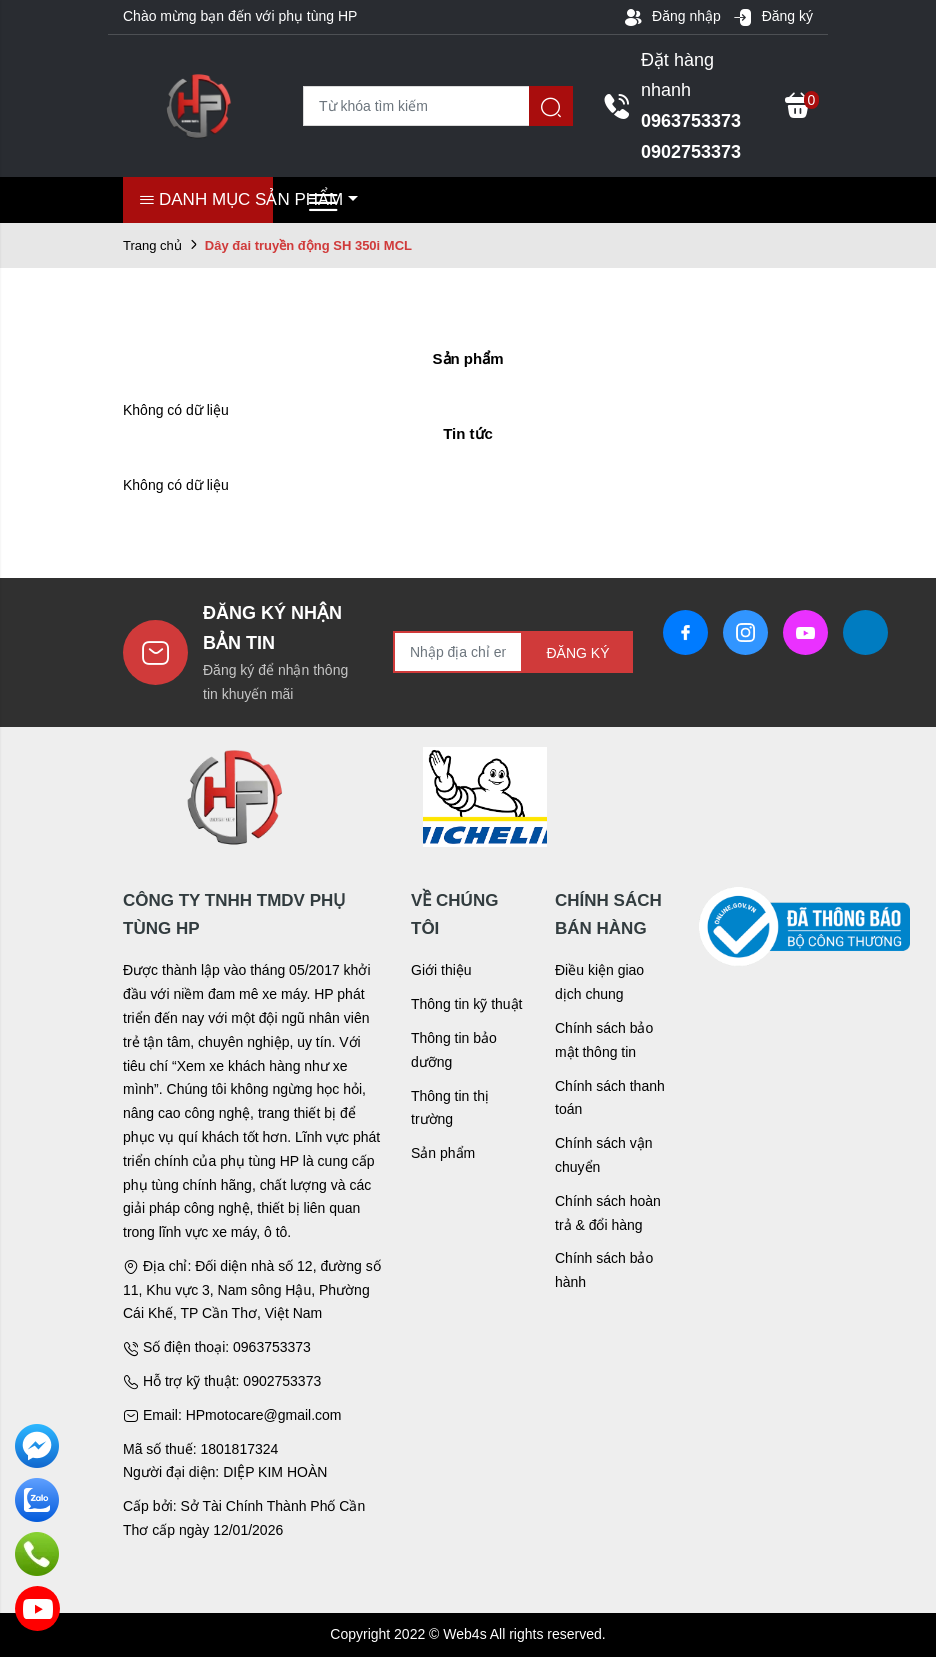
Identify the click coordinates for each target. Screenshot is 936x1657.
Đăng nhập (672, 17)
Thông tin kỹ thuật (467, 1004)
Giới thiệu (441, 970)
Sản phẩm (443, 1153)
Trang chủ (152, 245)
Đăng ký (773, 17)
